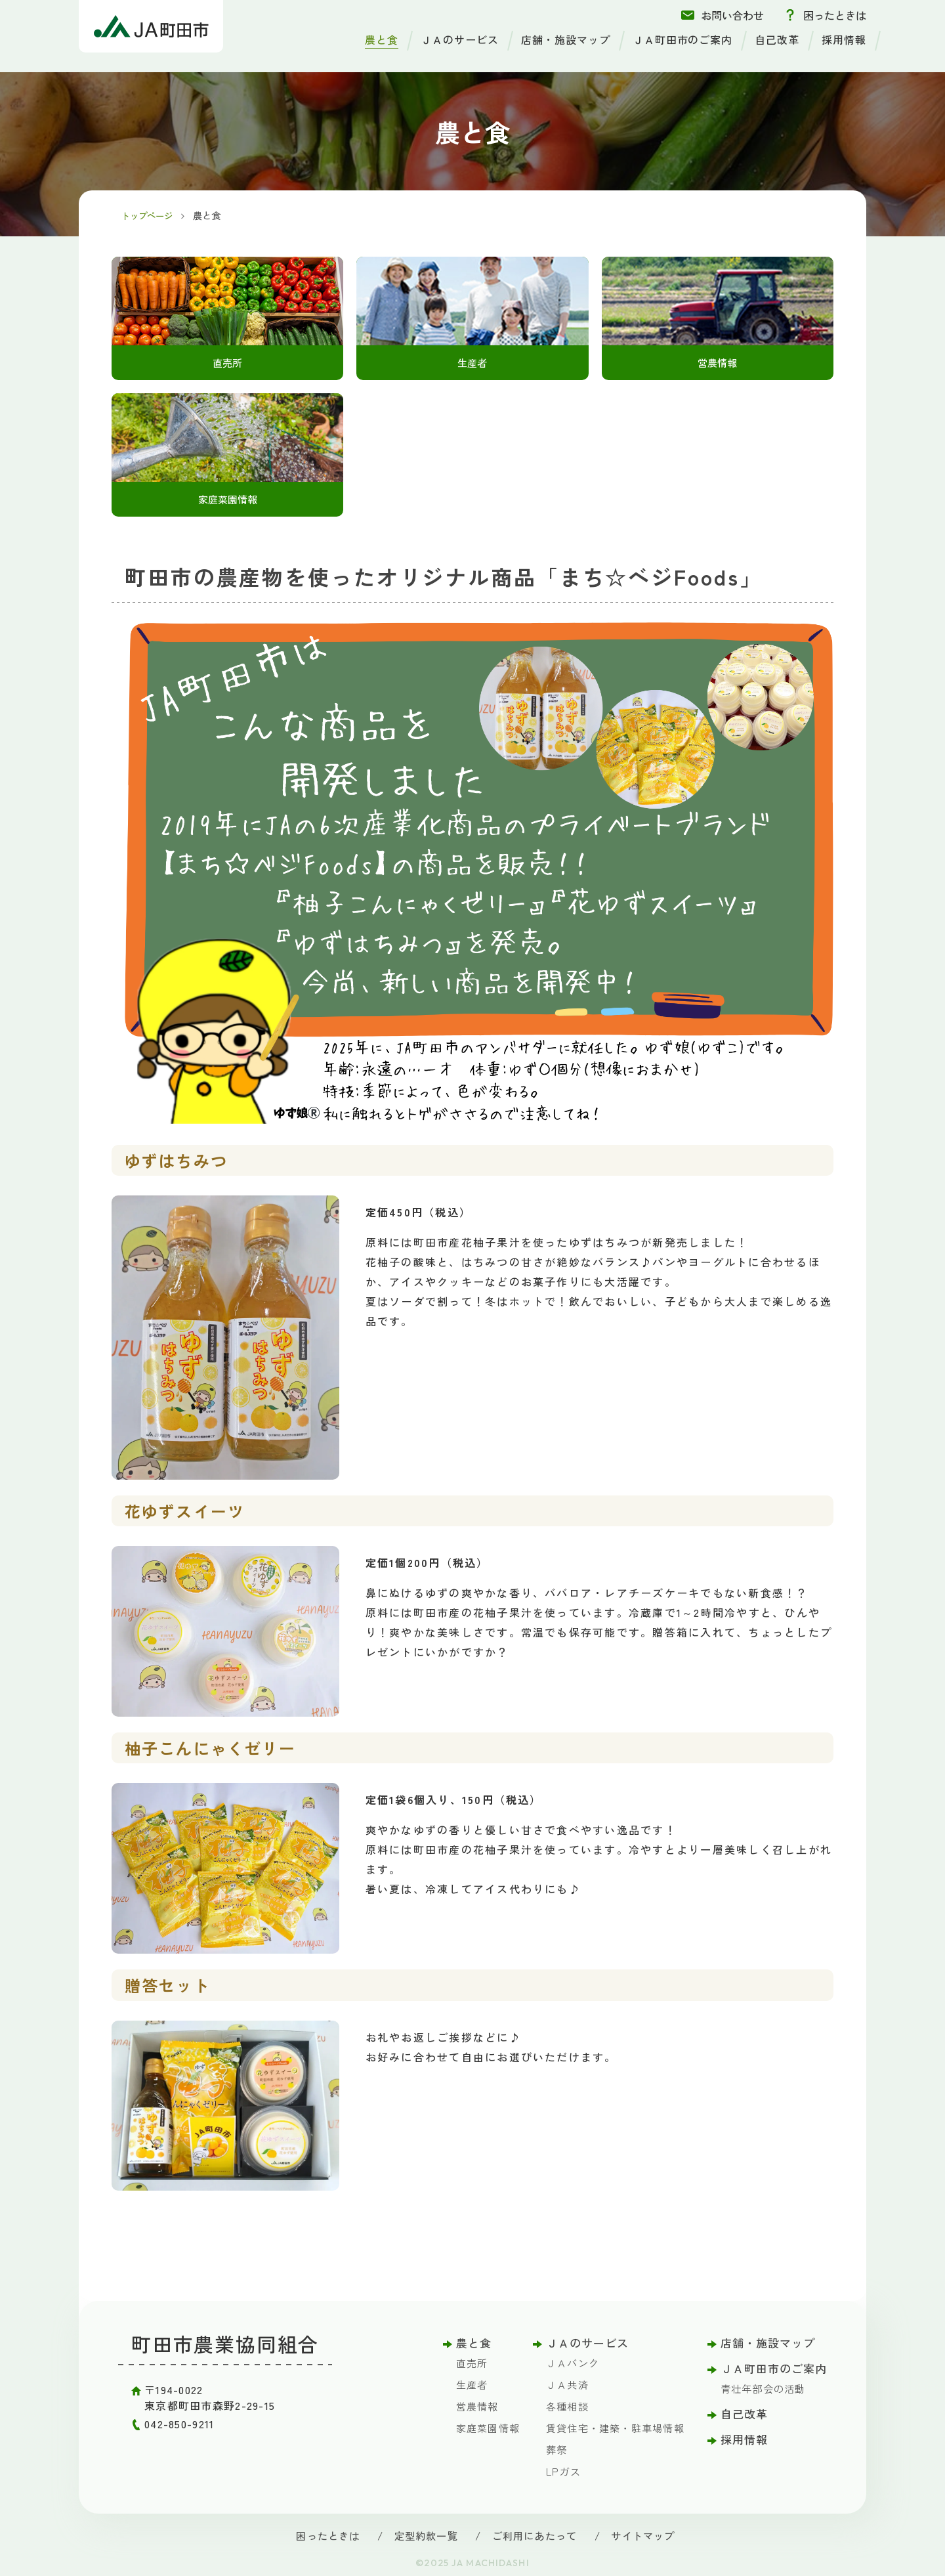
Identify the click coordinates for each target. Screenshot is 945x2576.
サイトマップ (643, 2540)
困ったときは (834, 15)
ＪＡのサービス (460, 39)
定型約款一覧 (426, 2540)
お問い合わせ (732, 15)
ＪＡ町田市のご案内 (683, 39)
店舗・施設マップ (565, 39)
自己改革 (777, 39)
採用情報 (844, 39)
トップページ (149, 215)
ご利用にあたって (534, 2540)
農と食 (381, 39)
